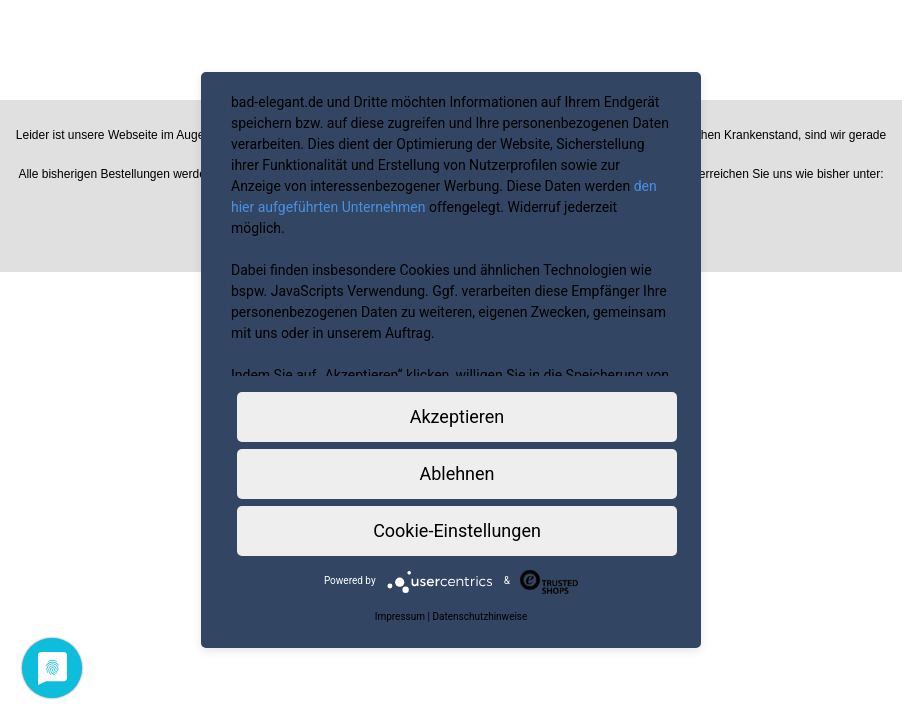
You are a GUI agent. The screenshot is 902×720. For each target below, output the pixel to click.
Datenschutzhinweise (479, 616)
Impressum (400, 616)
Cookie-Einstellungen (457, 530)
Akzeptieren (457, 416)
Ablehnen (456, 473)
